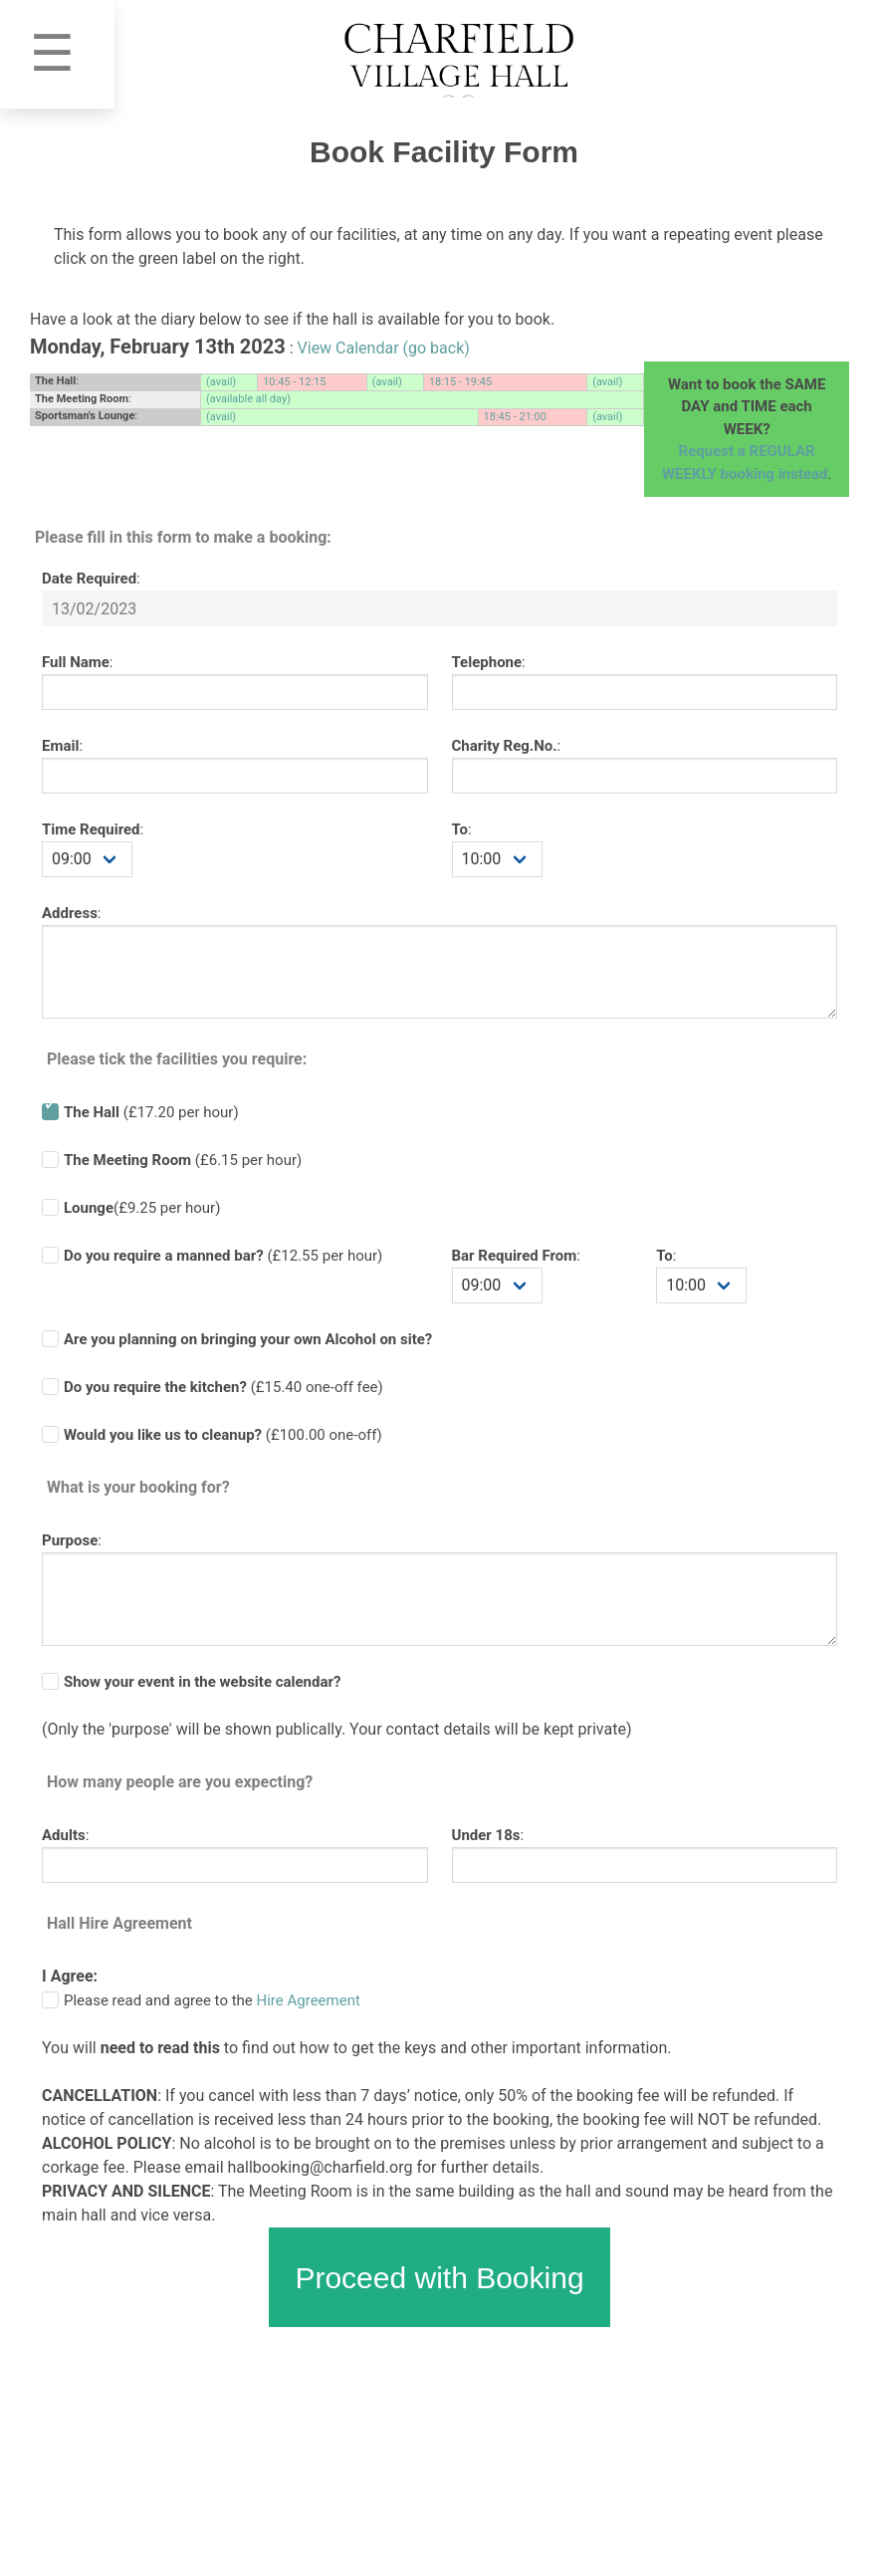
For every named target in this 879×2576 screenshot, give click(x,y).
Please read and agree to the (212, 2000)
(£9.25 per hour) (142, 1208)
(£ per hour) (223, 1256)
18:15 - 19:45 (460, 381)
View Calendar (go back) (384, 348)
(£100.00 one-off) (223, 1435)
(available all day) (248, 398)
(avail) (221, 381)
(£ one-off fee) (223, 1387)
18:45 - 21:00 (515, 416)
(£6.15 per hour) (183, 1160)
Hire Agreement (308, 2000)
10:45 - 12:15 (294, 381)
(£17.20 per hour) (151, 1112)
